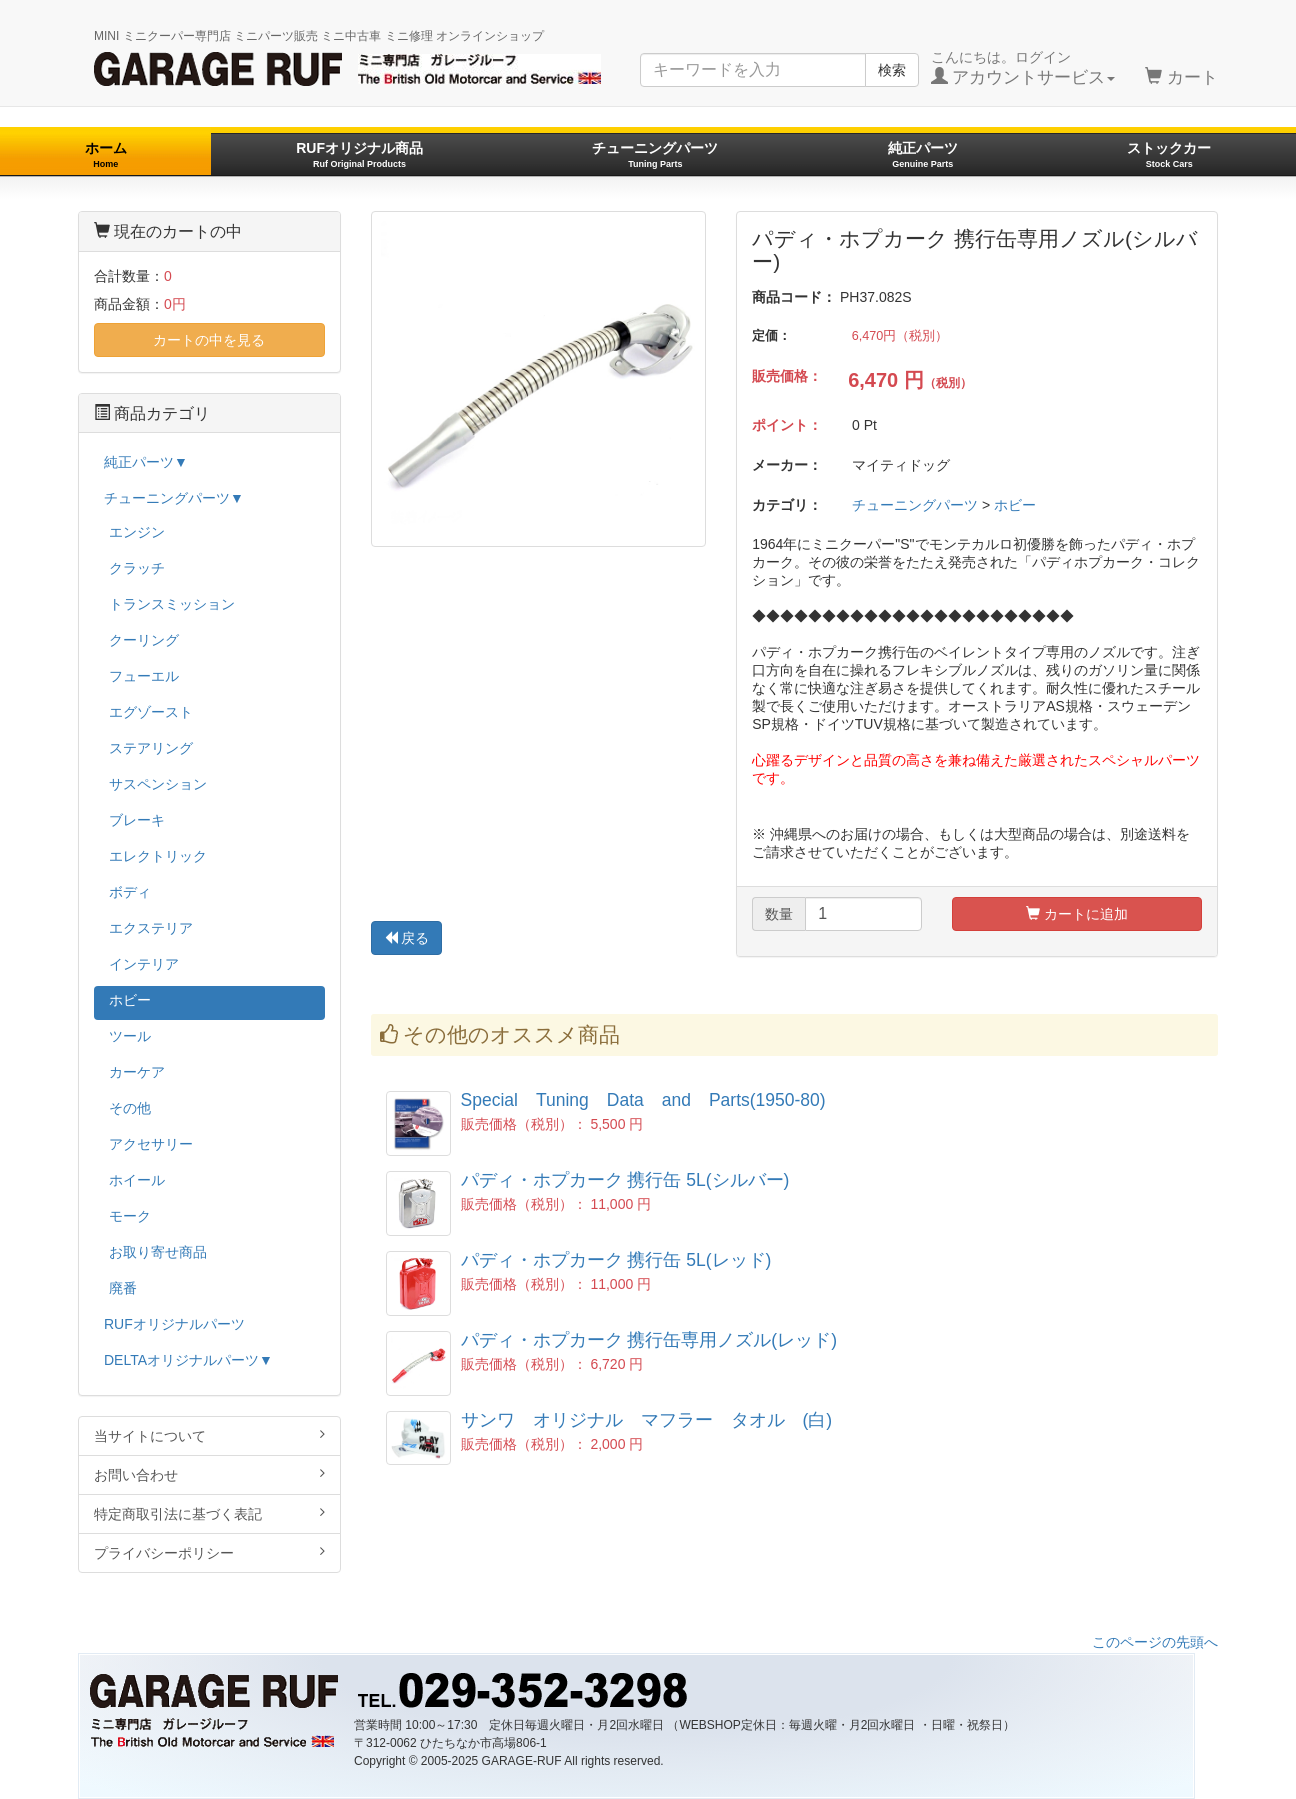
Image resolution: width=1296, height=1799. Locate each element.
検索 (892, 70)
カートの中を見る (209, 340)
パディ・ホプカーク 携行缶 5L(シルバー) (625, 1180)
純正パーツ (923, 154)
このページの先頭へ (1155, 1642)
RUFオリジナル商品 (359, 154)
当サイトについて (209, 1435)
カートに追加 (1077, 914)
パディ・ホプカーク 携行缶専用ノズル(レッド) (649, 1340)
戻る (407, 938)
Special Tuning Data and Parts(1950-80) (643, 1100)
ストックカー (1169, 154)
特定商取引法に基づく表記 (209, 1513)
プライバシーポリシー (209, 1552)
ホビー (1015, 505)
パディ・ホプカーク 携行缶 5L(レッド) (616, 1260)
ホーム (106, 154)
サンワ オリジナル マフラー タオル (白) (647, 1420)
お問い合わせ (209, 1474)
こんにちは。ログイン (1023, 68)
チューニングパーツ (655, 154)
